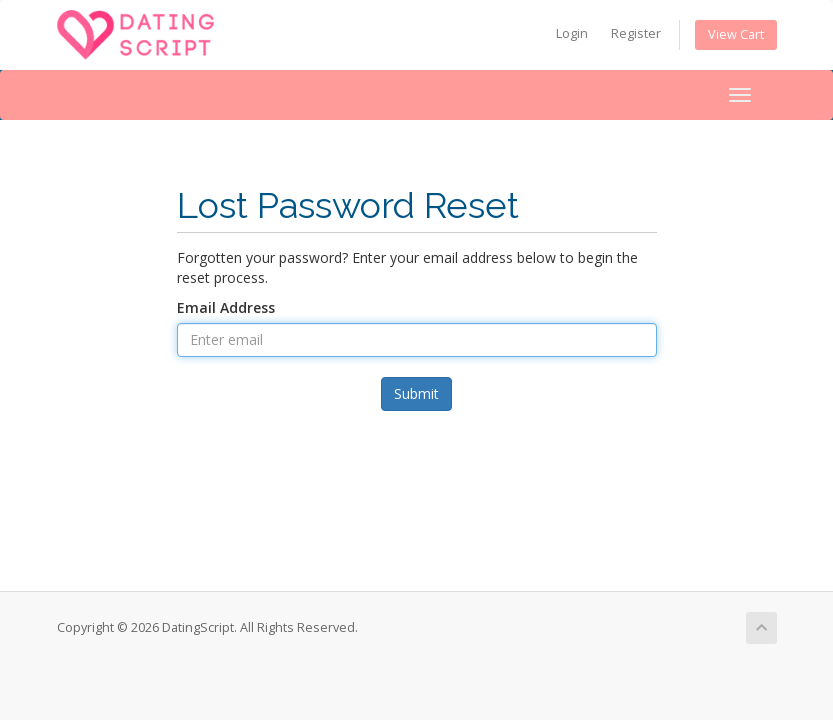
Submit (416, 393)
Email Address (226, 307)
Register (636, 33)
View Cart (736, 34)
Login (572, 33)
